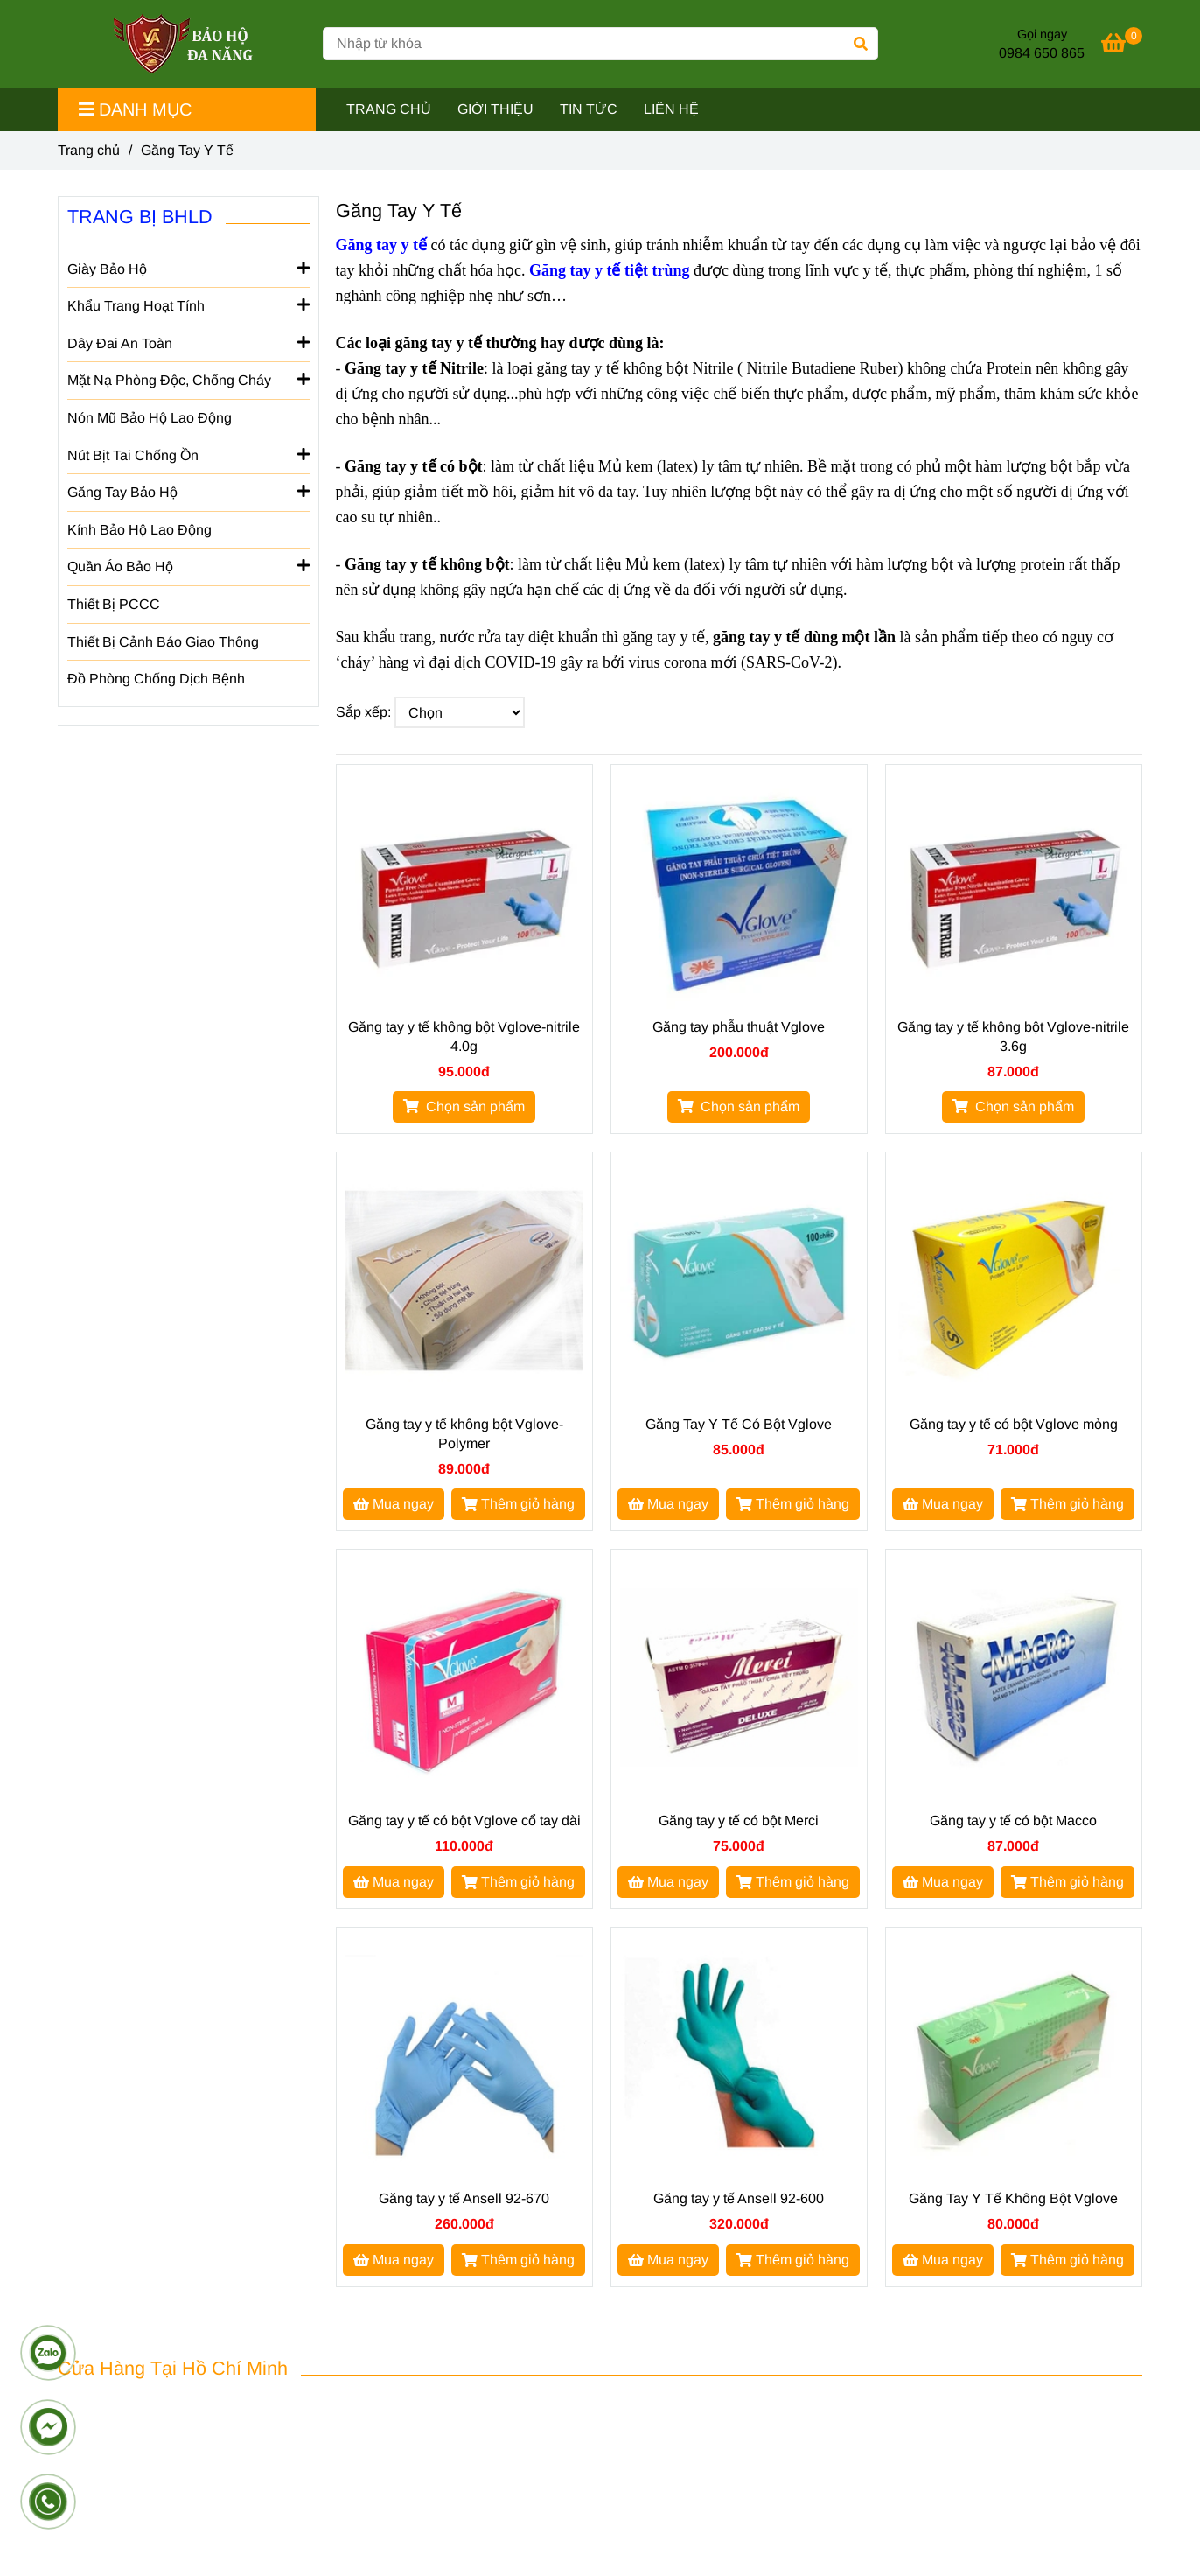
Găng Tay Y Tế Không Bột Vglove (1013, 2198)
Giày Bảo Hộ (188, 268)
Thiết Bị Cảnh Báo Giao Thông (163, 641)
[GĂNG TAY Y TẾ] (1121, 45)
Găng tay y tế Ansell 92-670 (464, 2198)
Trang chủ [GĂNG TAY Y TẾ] (89, 150)
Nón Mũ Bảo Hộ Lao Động (149, 417)
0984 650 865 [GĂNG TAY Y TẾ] (1042, 53)
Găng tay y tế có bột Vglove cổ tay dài (464, 1820)
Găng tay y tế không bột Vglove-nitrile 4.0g (464, 1036)
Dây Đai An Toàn (188, 342)
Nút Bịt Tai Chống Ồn (188, 454)
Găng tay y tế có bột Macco (1013, 1820)
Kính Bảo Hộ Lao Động (139, 529)
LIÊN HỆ (671, 109)
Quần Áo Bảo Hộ (188, 565)
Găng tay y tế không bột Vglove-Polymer (464, 1434)
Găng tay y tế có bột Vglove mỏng (1014, 1424)
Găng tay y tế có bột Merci (739, 1820)
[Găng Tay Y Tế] (184, 43)
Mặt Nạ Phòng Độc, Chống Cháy (188, 379)
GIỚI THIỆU (495, 109)
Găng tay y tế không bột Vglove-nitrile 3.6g (1013, 1036)
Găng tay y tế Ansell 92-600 (738, 2198)
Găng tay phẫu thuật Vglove (738, 1026)
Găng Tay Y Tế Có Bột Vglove (738, 1424)
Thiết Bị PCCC (113, 604)
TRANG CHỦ (388, 109)
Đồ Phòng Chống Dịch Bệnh (156, 678)
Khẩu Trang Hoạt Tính (188, 304)
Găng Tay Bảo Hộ (188, 491)
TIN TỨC (588, 109)
